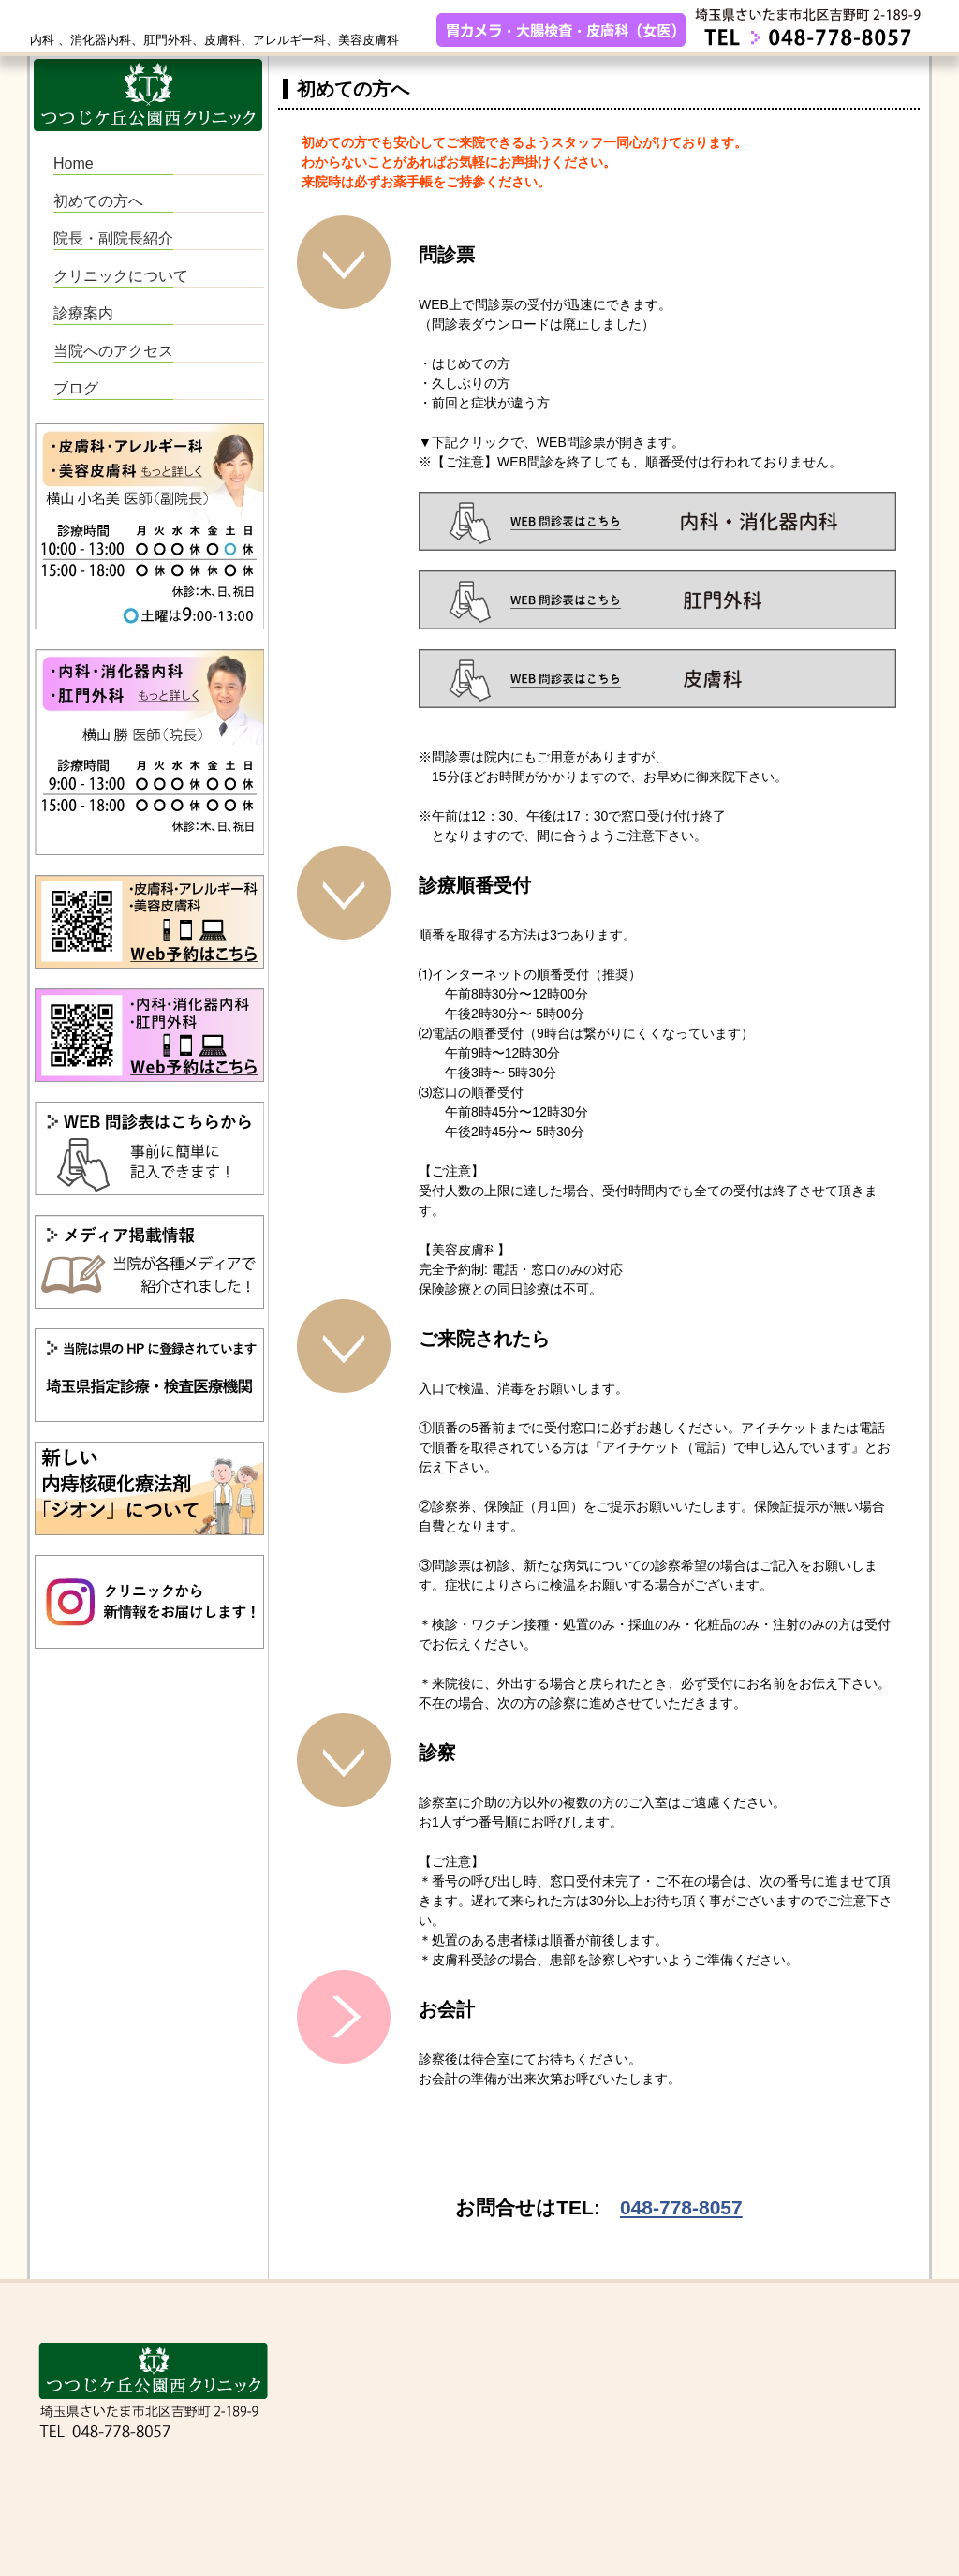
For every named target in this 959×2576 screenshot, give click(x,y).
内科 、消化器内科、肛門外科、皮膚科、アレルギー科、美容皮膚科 (214, 40)
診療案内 (83, 313)
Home (73, 163)
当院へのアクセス (113, 351)
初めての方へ (98, 201)
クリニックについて (120, 276)
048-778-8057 (681, 2207)
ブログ (75, 388)
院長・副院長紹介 (113, 238)
